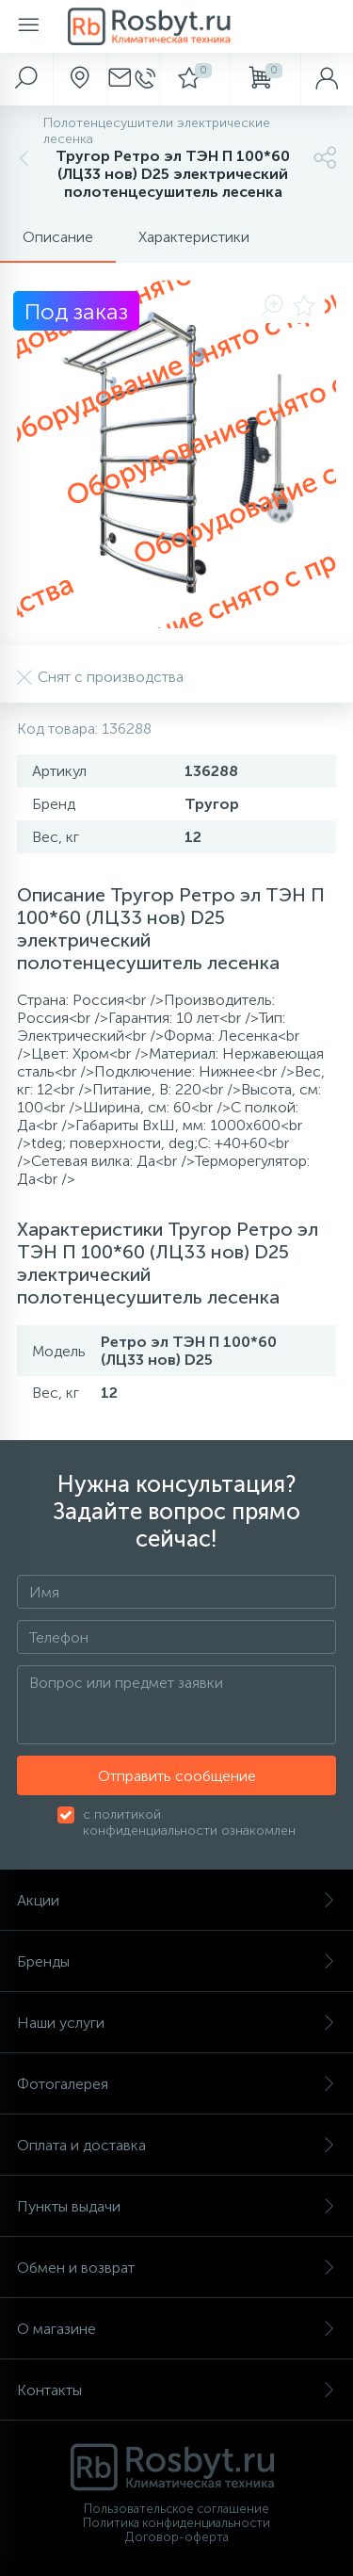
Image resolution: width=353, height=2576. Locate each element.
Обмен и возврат (176, 2267)
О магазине (176, 2329)
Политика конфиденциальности (176, 2523)
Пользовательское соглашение (176, 2509)
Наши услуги (176, 2023)
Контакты (176, 2390)
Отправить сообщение (177, 1776)
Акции (176, 1900)
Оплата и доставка (176, 2145)
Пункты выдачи (176, 2206)
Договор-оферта (177, 2537)
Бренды (176, 1961)
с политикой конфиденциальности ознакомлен (189, 1822)
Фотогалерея (176, 2084)
